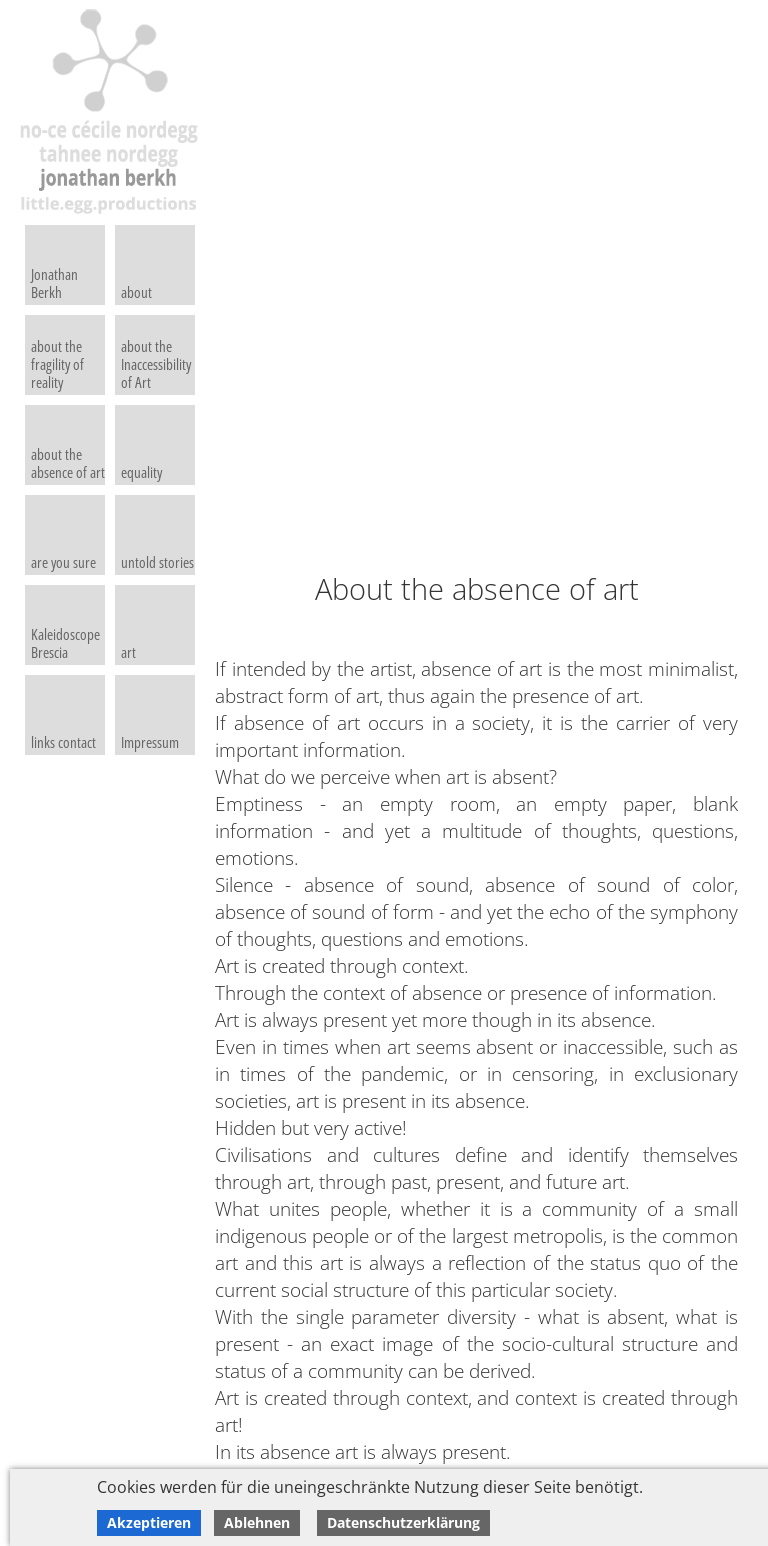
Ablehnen (257, 1522)
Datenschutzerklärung (403, 1522)
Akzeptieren (149, 1522)
